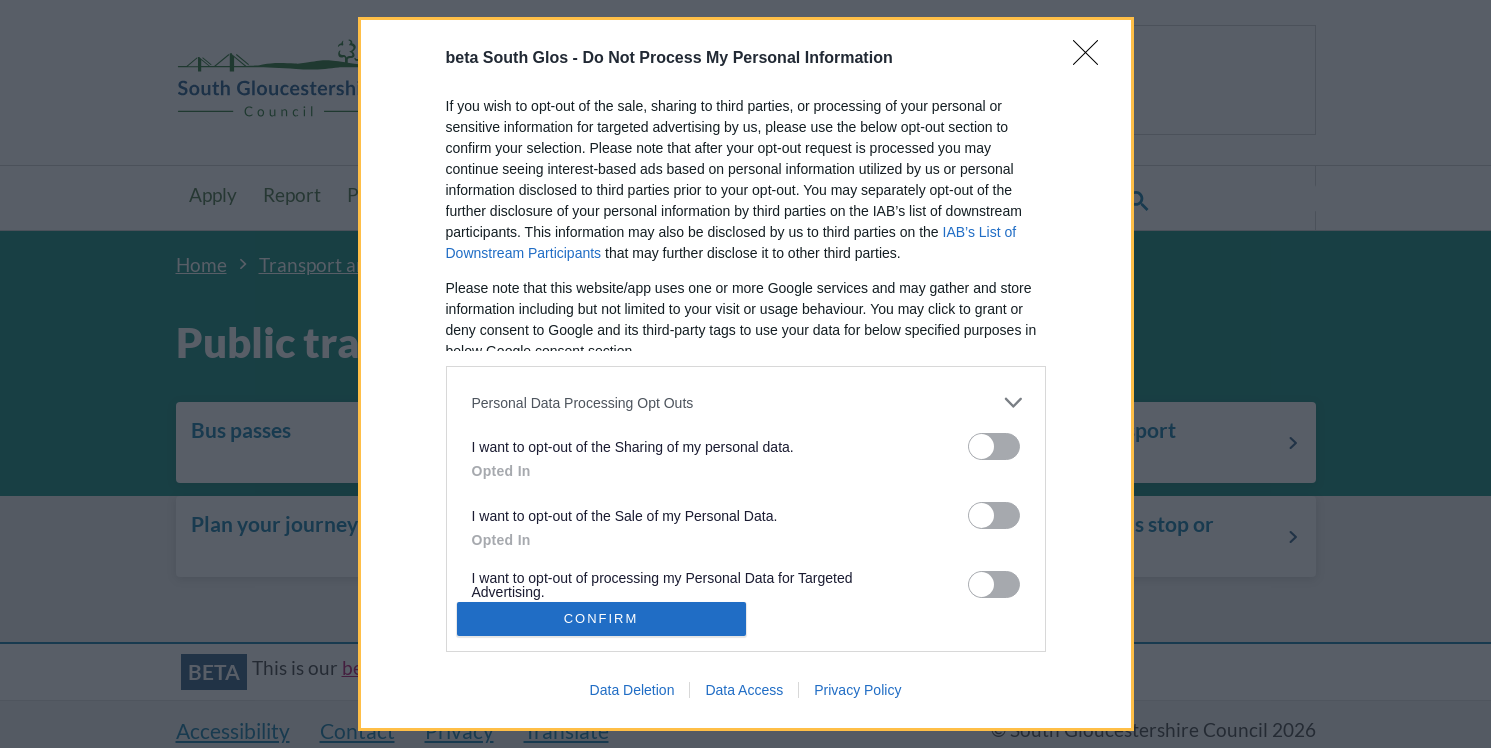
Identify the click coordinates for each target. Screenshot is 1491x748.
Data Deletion (632, 690)
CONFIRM (601, 618)
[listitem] (746, 402)
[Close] (1092, 59)
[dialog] (746, 373)
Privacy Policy (857, 690)
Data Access (744, 690)
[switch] (994, 446)
